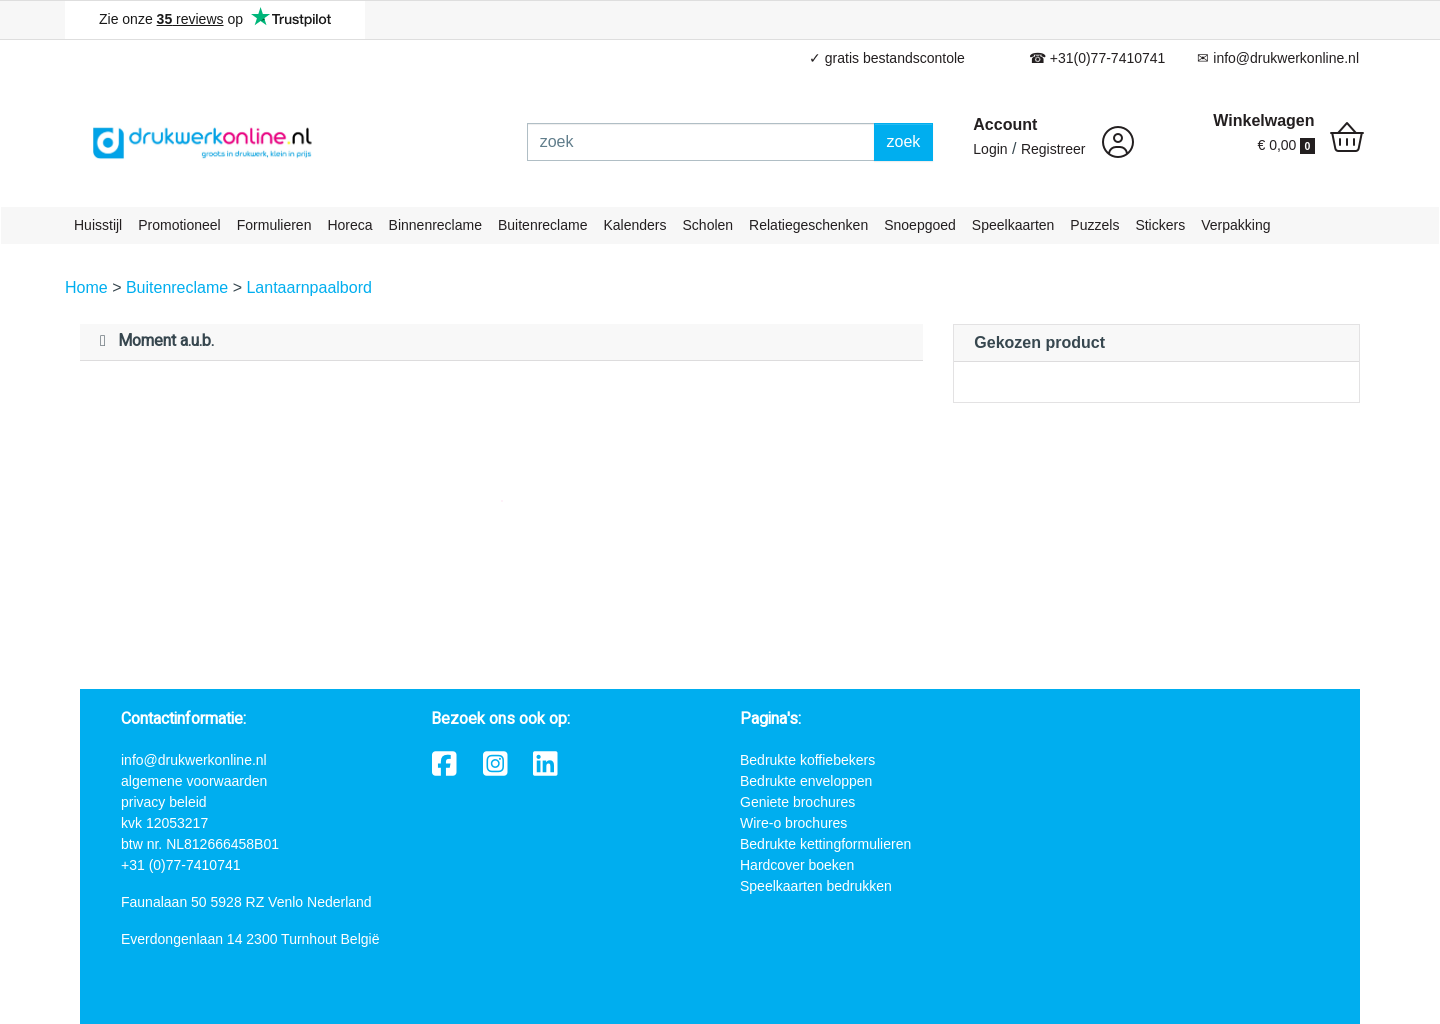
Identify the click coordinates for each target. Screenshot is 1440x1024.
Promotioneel (179, 225)
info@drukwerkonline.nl (194, 760)
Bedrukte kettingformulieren (825, 844)
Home (88, 287)
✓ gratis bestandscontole (887, 58)
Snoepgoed (920, 225)
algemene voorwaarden (194, 781)
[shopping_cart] (1347, 140)
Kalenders (634, 225)
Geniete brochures (797, 802)
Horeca (349, 225)
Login (990, 149)
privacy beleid (164, 802)
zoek (904, 141)
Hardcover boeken (797, 865)
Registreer (1053, 149)
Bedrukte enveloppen (806, 781)
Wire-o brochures (793, 823)
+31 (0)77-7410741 (181, 865)
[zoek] (701, 142)
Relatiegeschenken (808, 225)
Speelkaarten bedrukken (816, 886)
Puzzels (1094, 225)
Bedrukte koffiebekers (807, 760)
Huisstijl (98, 225)
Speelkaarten (1013, 225)
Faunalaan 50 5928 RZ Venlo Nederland (246, 902)
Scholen (708, 225)
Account (1005, 124)
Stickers (1160, 225)
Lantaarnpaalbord (308, 287)
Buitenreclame (543, 225)
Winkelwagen (1263, 120)
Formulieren (274, 225)
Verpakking (1235, 225)
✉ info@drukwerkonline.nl (1278, 58)
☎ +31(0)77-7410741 (1097, 58)
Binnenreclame (435, 225)
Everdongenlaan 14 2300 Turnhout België (250, 939)
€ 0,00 (1285, 145)
